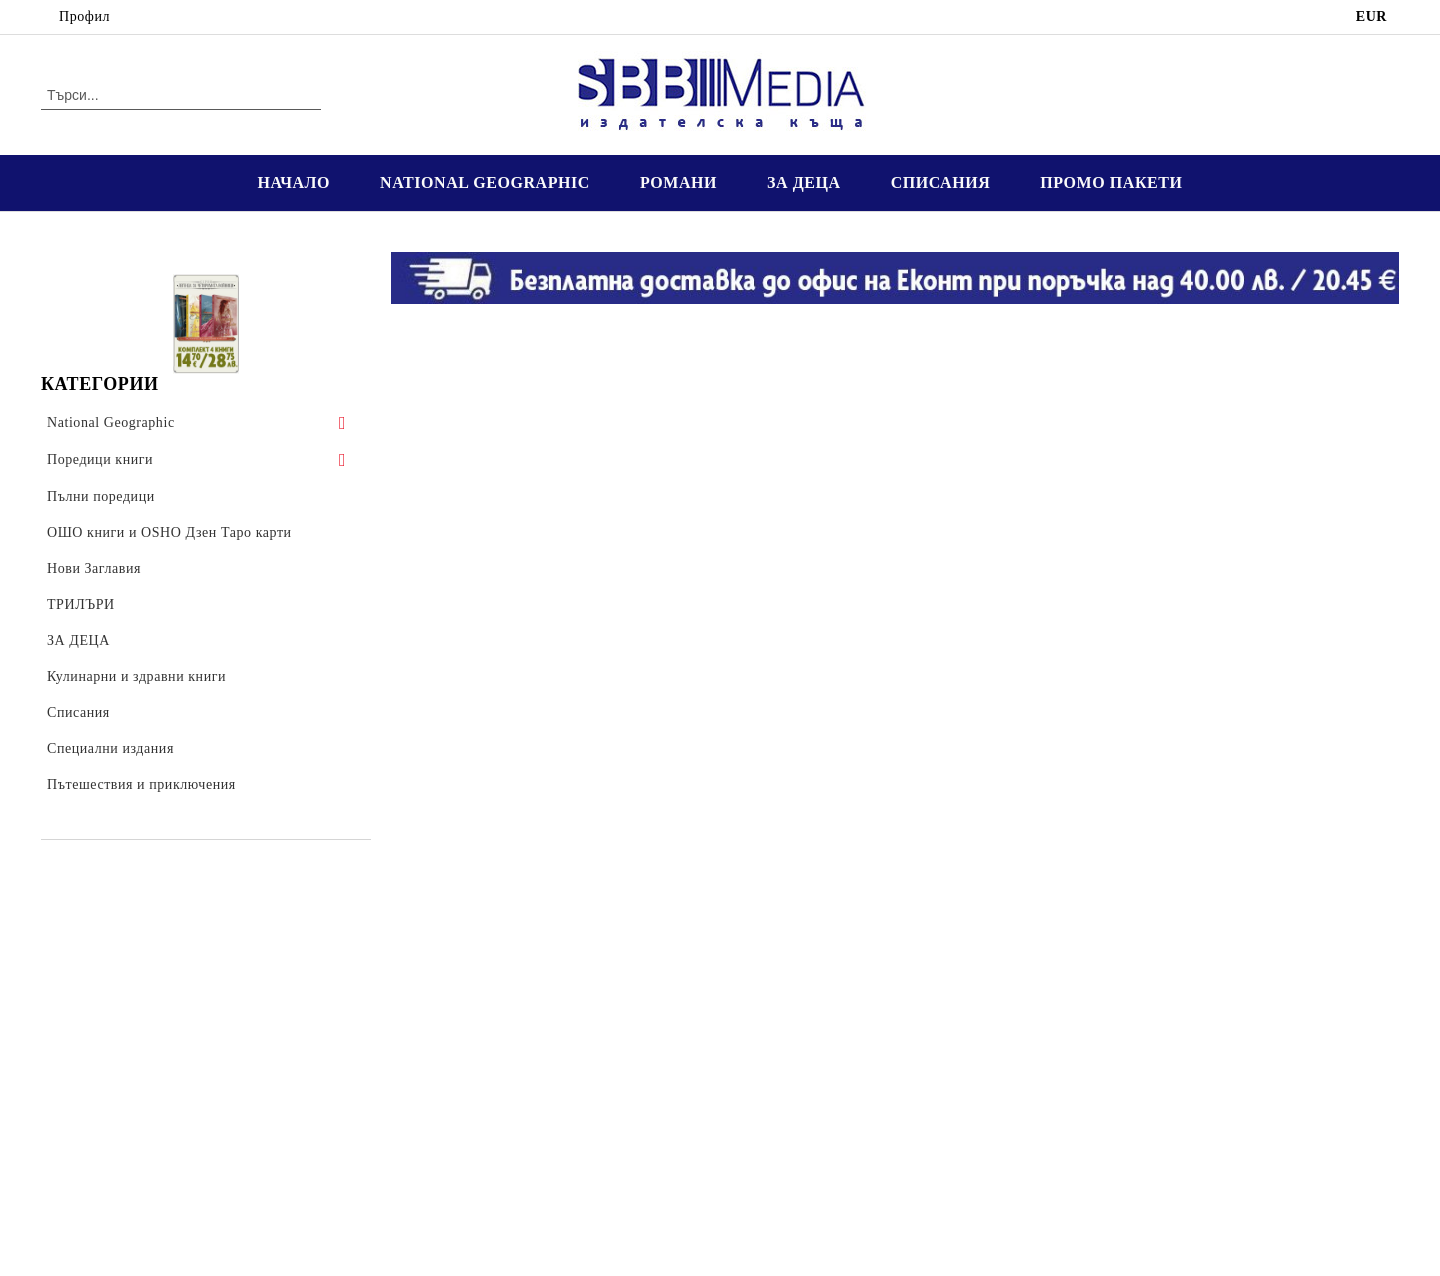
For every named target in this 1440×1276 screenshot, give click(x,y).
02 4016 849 (206, 16)
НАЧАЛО (293, 182)
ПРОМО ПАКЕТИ (1111, 182)
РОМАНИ (678, 182)
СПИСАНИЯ (941, 182)
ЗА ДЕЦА (804, 182)
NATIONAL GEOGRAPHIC (485, 182)
